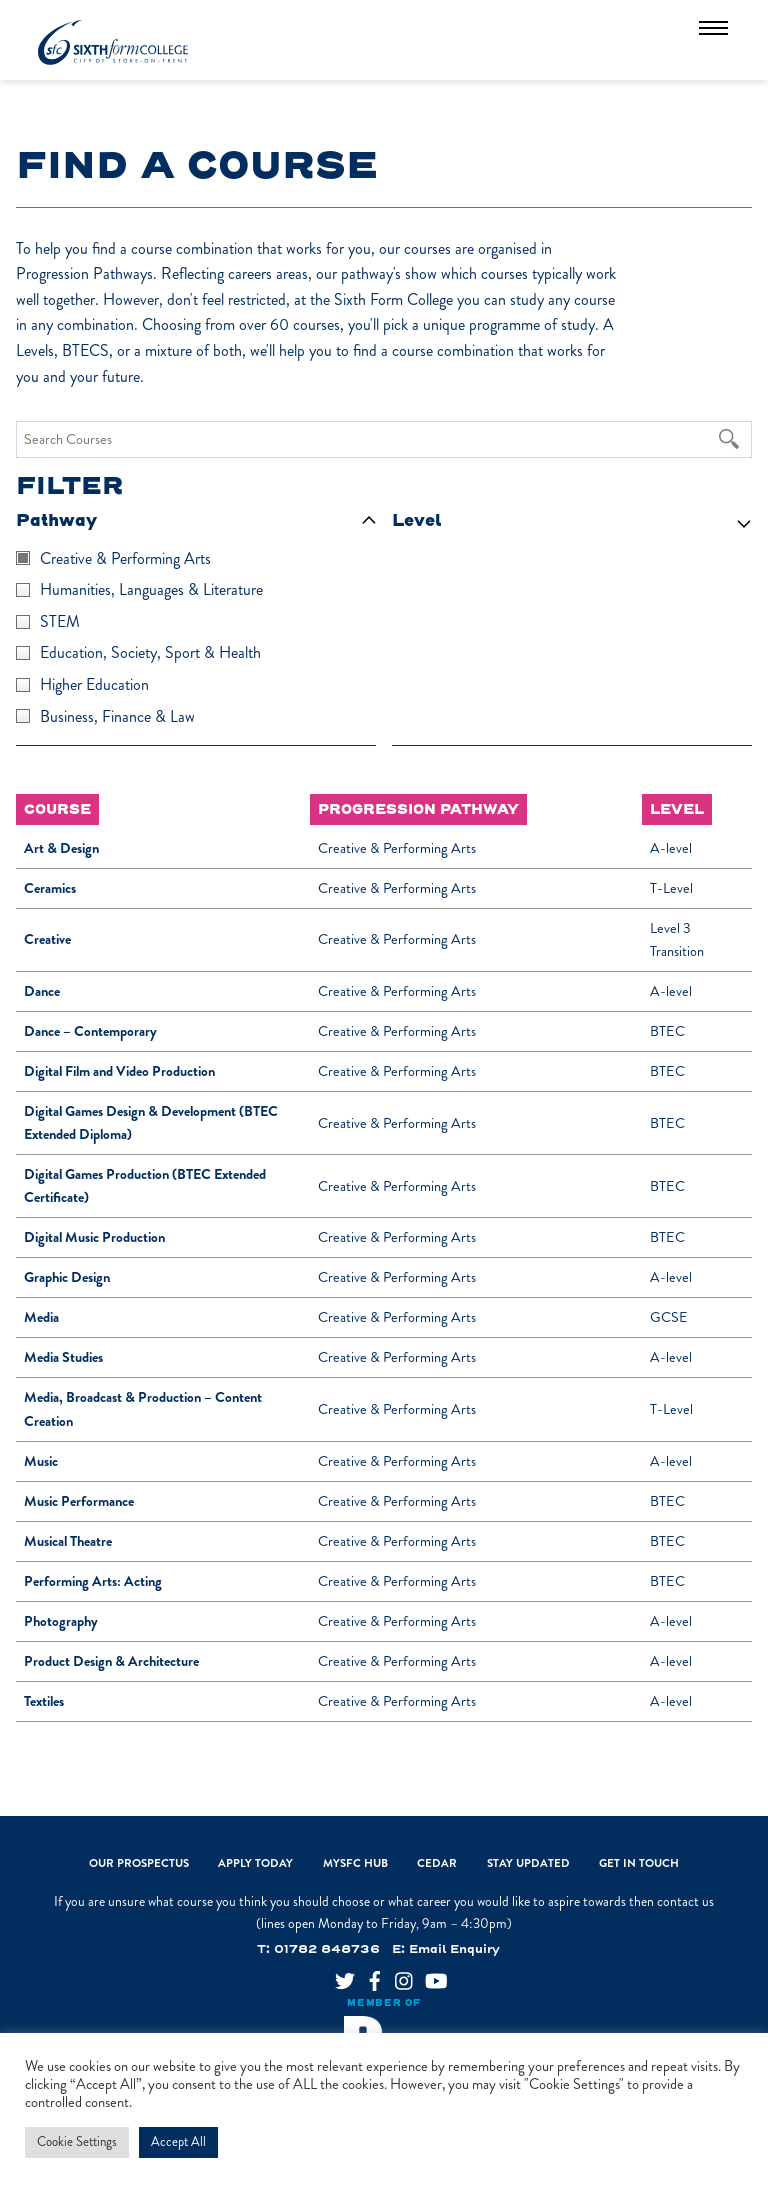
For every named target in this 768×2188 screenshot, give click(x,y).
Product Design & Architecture (111, 1661)
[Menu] (713, 27)
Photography (61, 1621)
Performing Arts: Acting (93, 1581)
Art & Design (61, 848)
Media (41, 1317)
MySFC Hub (355, 1863)
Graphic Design (67, 1277)
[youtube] (427, 1974)
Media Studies (63, 1357)
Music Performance (79, 1501)
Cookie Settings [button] (77, 2142)
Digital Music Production (94, 1237)
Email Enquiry (454, 1949)
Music (41, 1461)
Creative (47, 939)
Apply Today (255, 1863)
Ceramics (50, 888)
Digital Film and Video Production (119, 1071)
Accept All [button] (178, 2142)
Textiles (44, 1701)
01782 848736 (327, 1949)
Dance (42, 991)
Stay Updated (528, 1863)
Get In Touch (639, 1863)
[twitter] (337, 1974)
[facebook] (367, 1974)
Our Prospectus (139, 1863)
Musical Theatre (68, 1541)
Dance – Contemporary (90, 1031)
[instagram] (397, 1974)
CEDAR (437, 1863)
